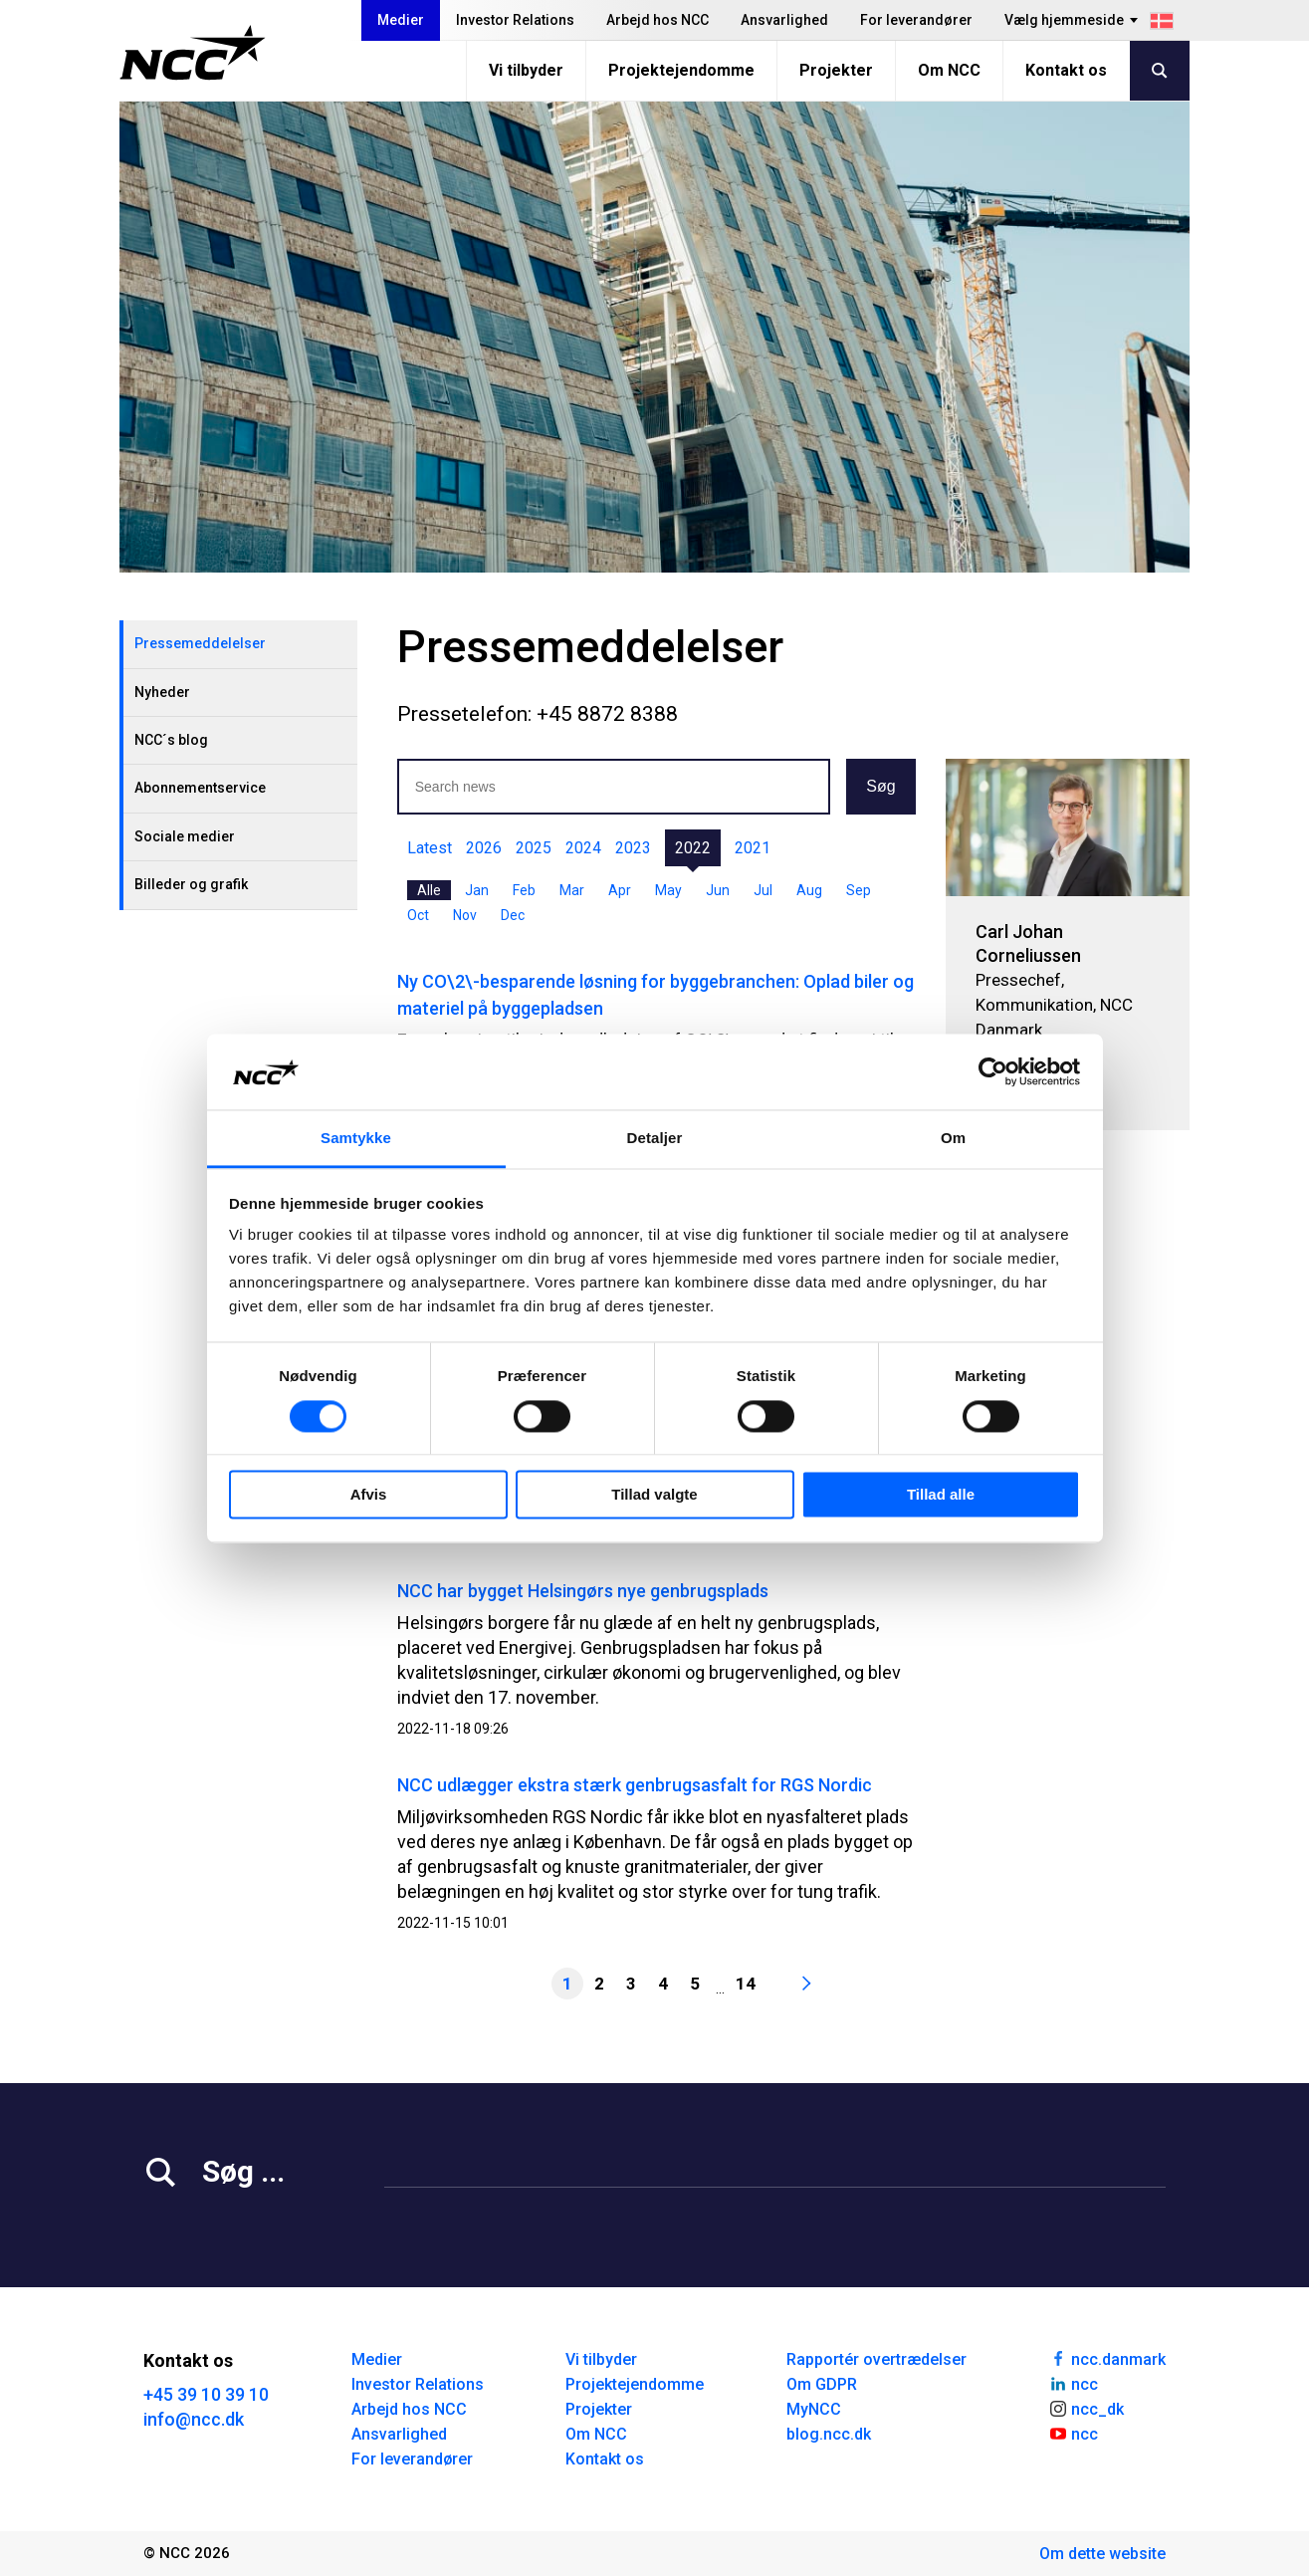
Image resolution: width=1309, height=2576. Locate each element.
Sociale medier (184, 836)
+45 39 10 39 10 (206, 2394)
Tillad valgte (654, 1495)
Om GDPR (821, 2384)
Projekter (836, 70)
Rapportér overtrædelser (876, 2359)
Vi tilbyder (526, 70)
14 (746, 1983)
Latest (429, 847)
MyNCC (813, 2409)
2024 (583, 847)
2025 (533, 847)
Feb (524, 890)
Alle (429, 890)
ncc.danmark (1107, 2358)
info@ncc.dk (193, 2419)
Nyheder (162, 692)
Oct (418, 915)
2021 (752, 847)
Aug (809, 890)
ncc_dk (1086, 2408)
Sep (858, 890)
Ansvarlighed (784, 20)
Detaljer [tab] (655, 1138)
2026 (484, 847)
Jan (477, 890)
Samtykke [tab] (356, 1138)
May (668, 890)
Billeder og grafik (191, 884)
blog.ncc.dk (828, 2434)
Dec (513, 915)
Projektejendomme (681, 70)
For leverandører (916, 20)
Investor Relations (515, 20)
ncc (1073, 2383)
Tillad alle (941, 1495)
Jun (718, 890)
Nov (465, 915)
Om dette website (1102, 2553)
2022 (693, 847)
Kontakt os (1066, 70)
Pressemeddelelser (200, 643)
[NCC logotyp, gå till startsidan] (192, 53)
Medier (400, 20)
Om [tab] (953, 1138)
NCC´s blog (171, 740)
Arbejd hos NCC (657, 20)
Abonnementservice (200, 788)
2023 (633, 847)
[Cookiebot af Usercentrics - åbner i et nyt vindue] (993, 1071)
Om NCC (949, 70)
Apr (619, 890)
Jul (763, 890)
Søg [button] (880, 786)
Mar (571, 890)
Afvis (368, 1495)
